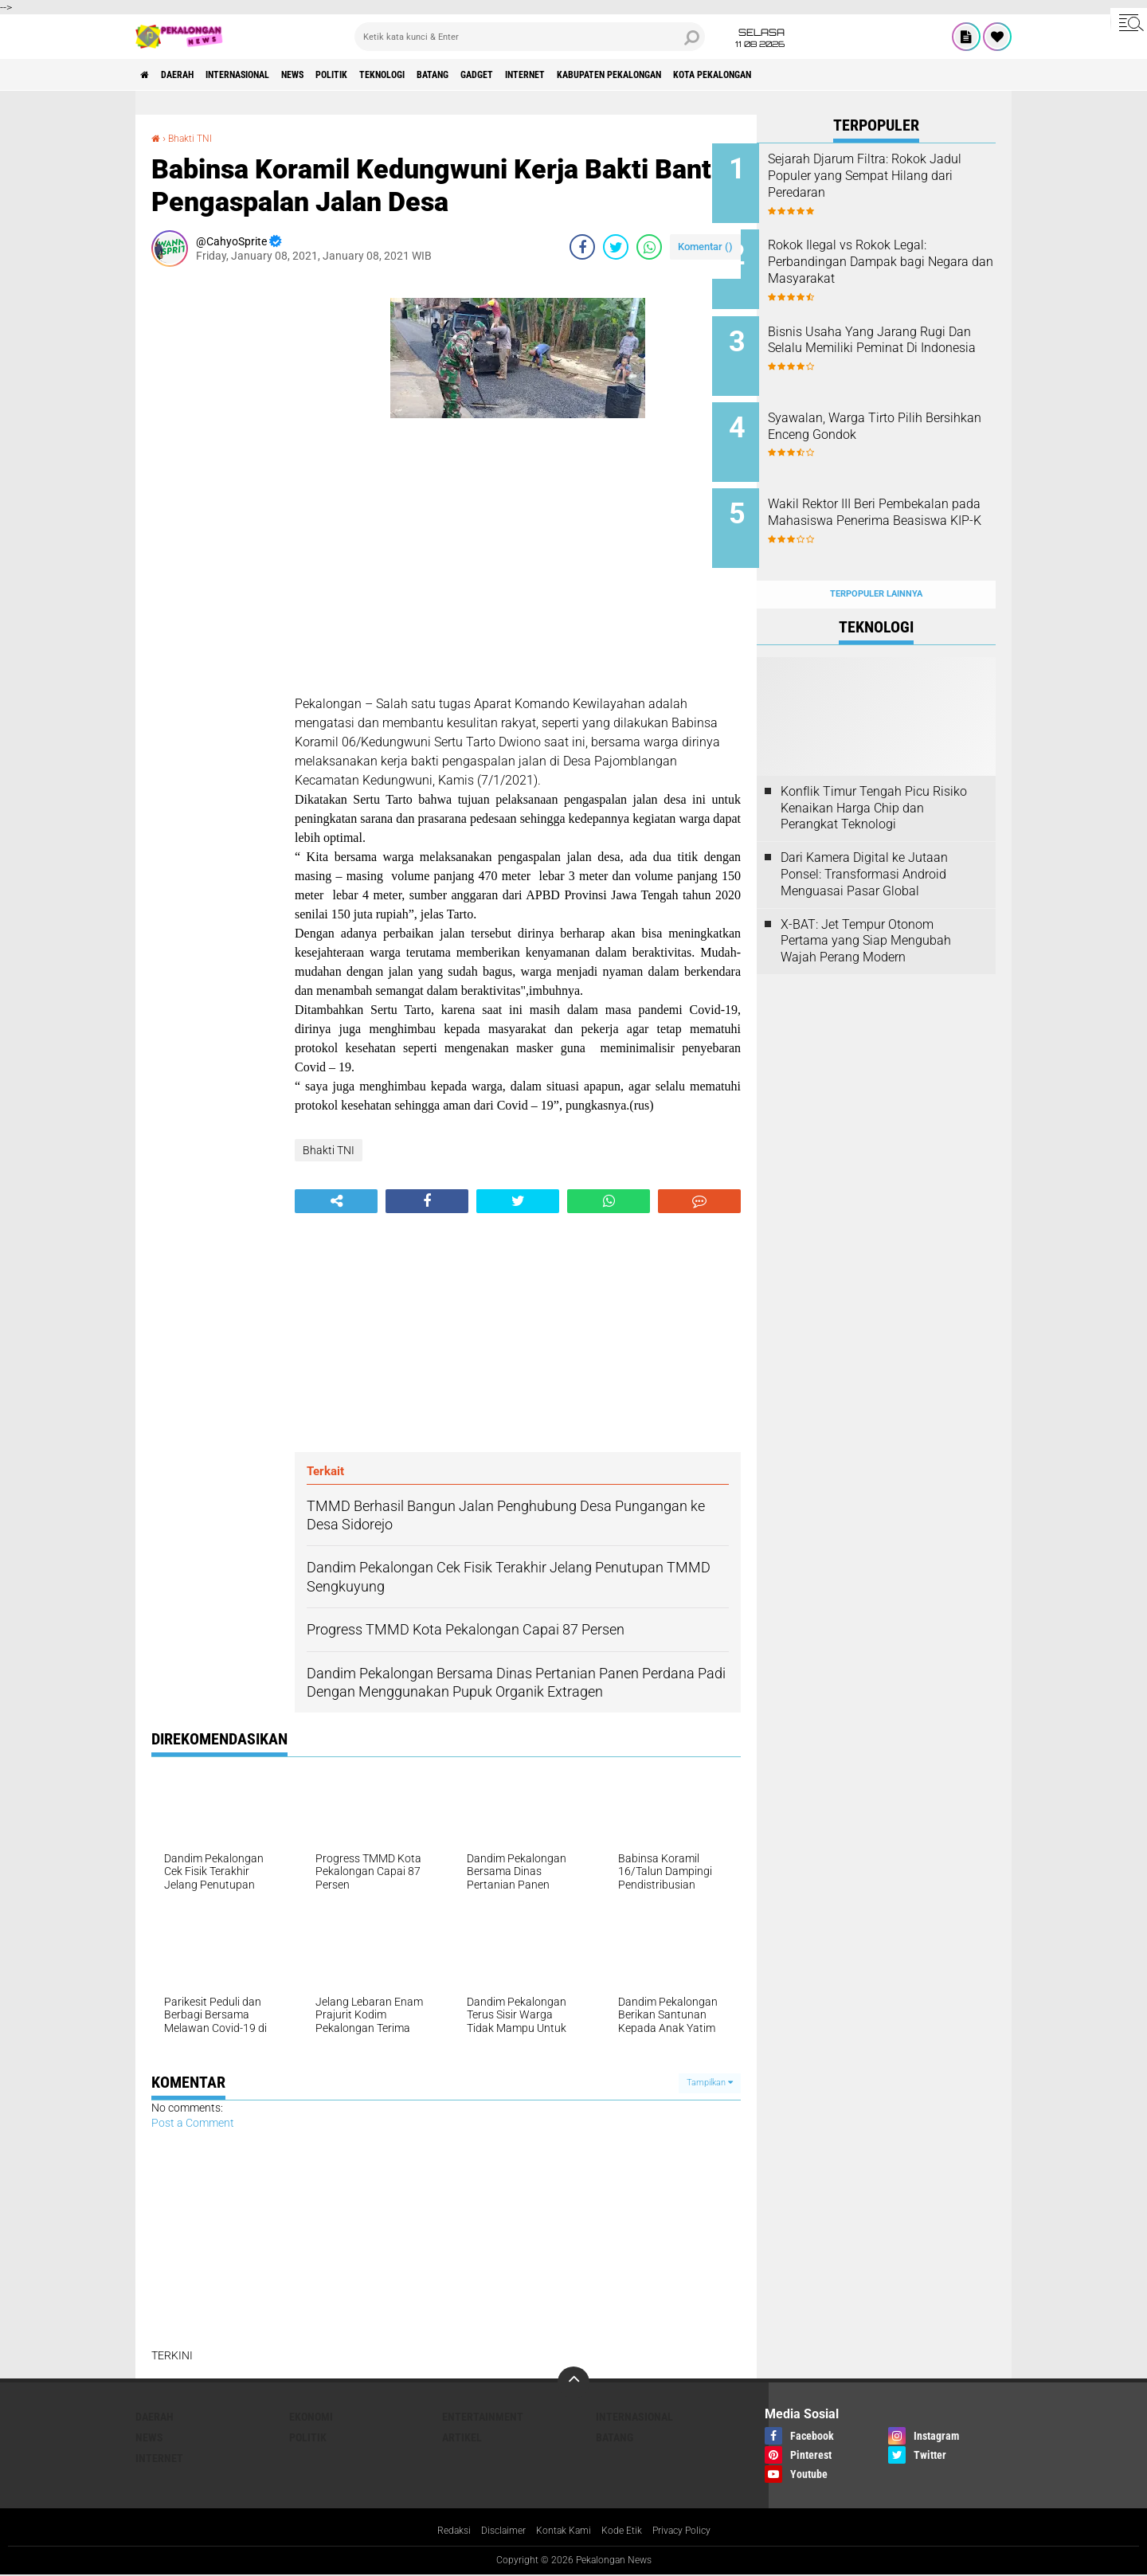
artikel (462, 2437)
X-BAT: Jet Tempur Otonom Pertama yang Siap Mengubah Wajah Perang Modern (866, 905)
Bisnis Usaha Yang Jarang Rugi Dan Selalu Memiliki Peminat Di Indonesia (886, 336)
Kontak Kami (561, 2531)
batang (516, 75)
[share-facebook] (582, 247)
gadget (572, 75)
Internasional (267, 75)
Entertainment (482, 2416)
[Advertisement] (215, 518)
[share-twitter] (615, 247)
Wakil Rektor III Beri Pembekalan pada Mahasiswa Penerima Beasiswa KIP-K (897, 497)
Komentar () (705, 247)
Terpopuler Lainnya (876, 559)
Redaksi (438, 2531)
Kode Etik (627, 2531)
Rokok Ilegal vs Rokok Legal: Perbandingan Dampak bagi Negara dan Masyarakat (891, 256)
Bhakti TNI (195, 137)
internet (633, 75)
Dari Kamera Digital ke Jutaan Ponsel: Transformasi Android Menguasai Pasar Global (864, 839)
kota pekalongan (861, 75)
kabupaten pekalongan (736, 75)
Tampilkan (710, 2082)
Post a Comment (192, 2122)
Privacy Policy (694, 2531)
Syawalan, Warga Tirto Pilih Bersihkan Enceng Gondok (889, 409)
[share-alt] (336, 1201)
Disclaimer (493, 2531)
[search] (529, 36)
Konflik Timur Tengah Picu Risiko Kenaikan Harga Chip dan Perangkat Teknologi (874, 773)
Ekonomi (311, 2416)
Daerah (191, 75)
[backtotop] (573, 2382)
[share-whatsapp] (649, 247)
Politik (389, 75)
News (338, 75)
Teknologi (453, 75)
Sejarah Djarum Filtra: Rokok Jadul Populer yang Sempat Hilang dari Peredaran (891, 175)
